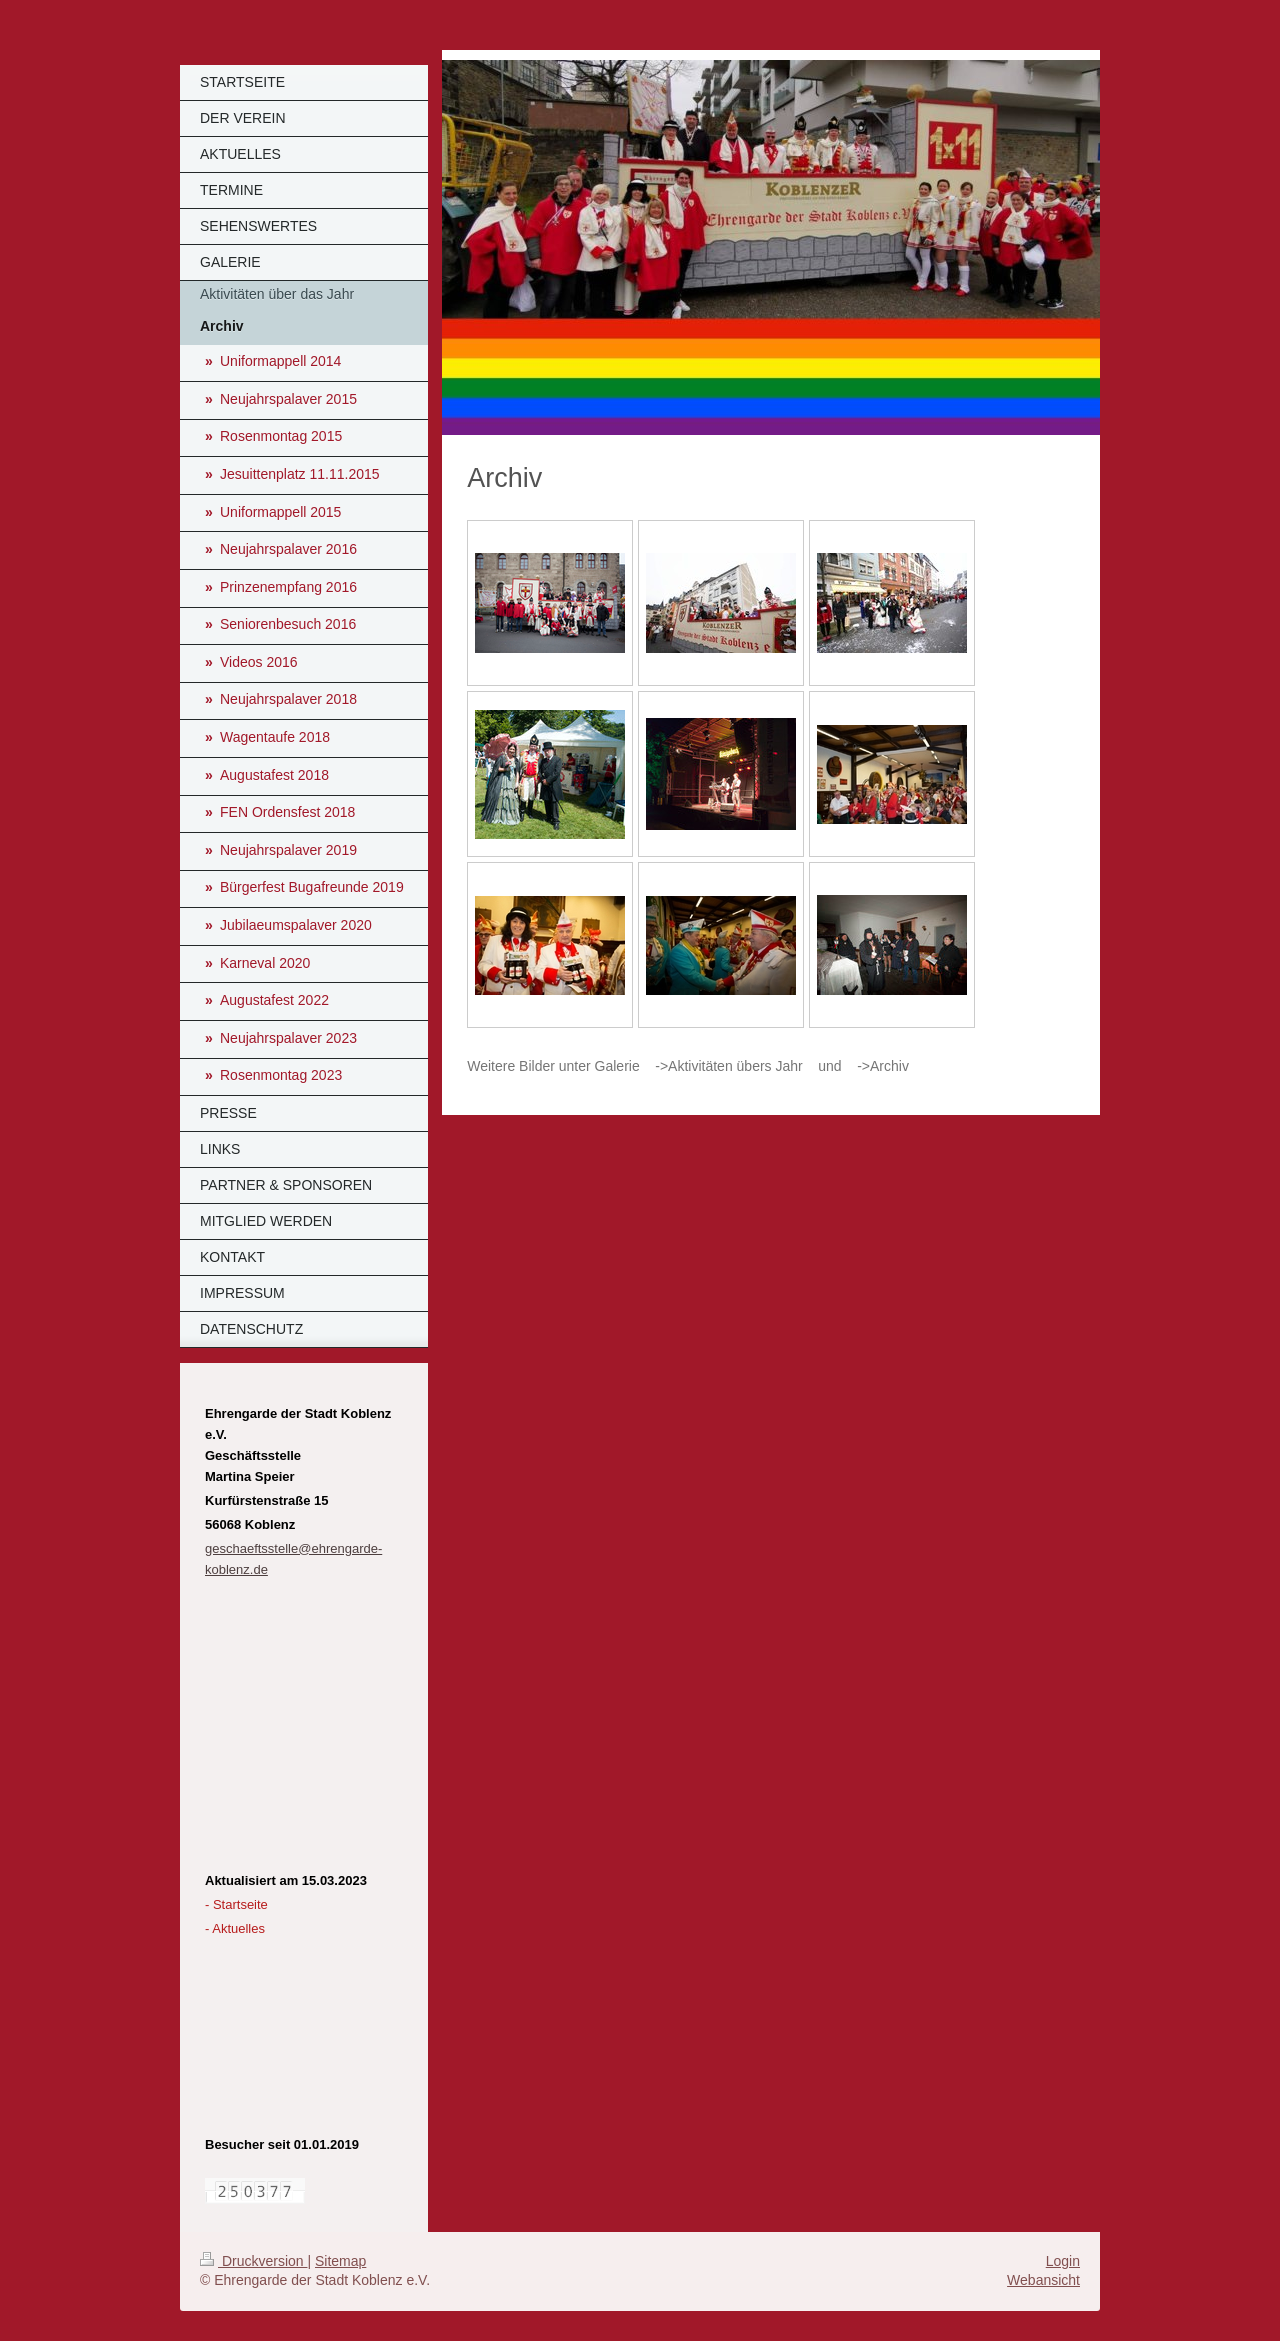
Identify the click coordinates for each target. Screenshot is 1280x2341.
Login (1063, 2261)
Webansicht (1043, 2280)
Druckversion (253, 2261)
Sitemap (340, 2261)
